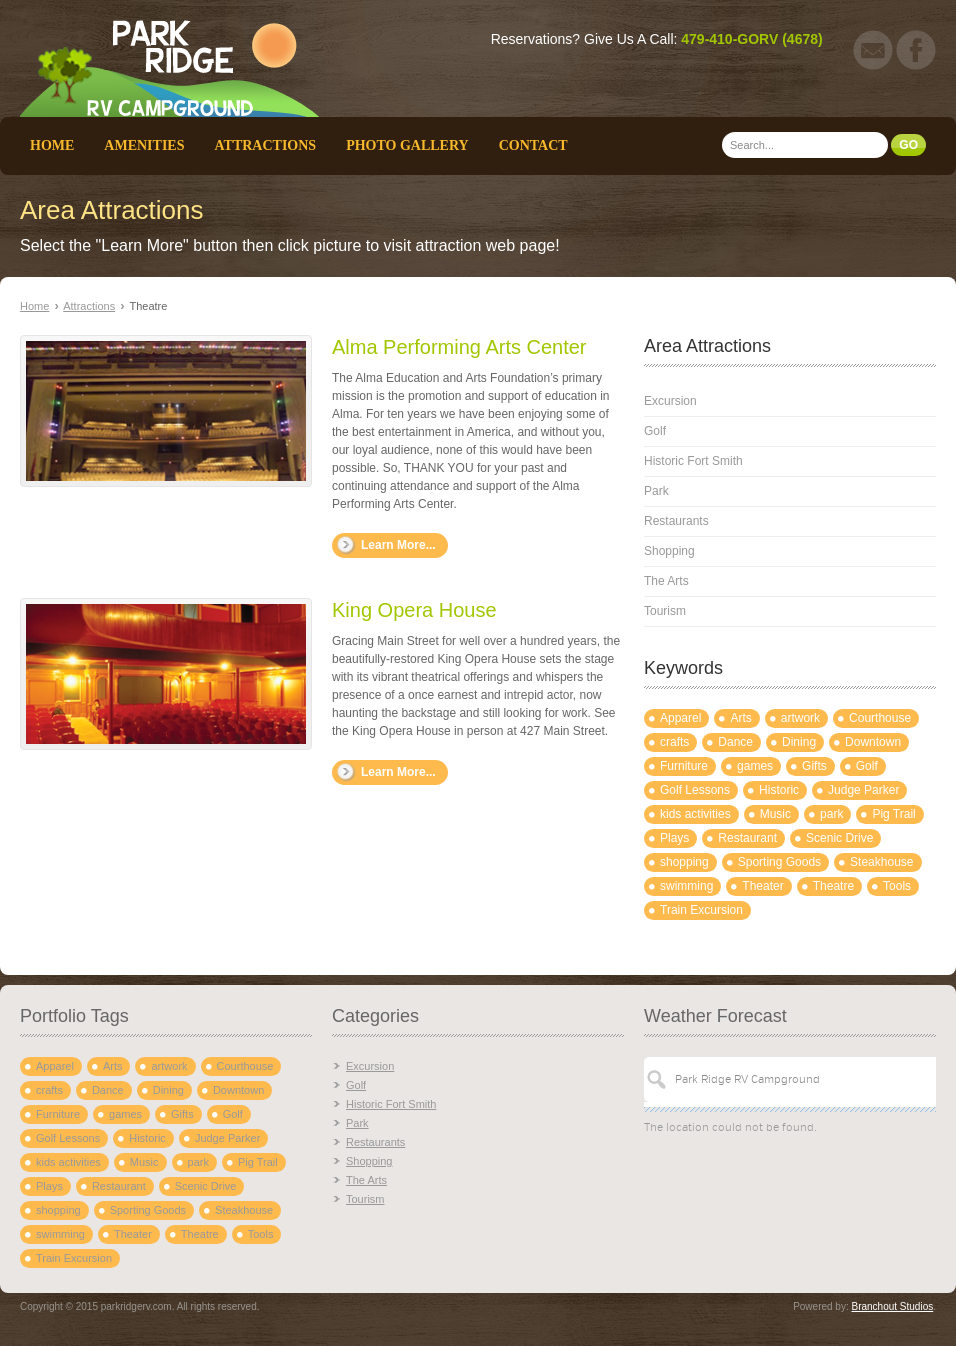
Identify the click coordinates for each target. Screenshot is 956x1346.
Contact (533, 145)
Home (52, 145)
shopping (684, 862)
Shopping (669, 551)
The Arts (666, 581)
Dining (799, 742)
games (755, 766)
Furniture (684, 766)
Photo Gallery (407, 145)
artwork (800, 718)
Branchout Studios (893, 1306)
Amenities (144, 145)
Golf (655, 431)
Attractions (265, 145)
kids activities (695, 814)
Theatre (833, 886)
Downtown (873, 742)
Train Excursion (701, 910)
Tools (897, 886)
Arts (740, 718)
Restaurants (676, 521)
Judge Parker (863, 790)
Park (656, 491)
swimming (686, 886)
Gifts (814, 766)
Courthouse (880, 718)
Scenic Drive (839, 838)
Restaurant (747, 838)
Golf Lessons (695, 790)
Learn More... (398, 545)
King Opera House (414, 610)
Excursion (670, 401)
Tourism (665, 611)
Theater (762, 886)
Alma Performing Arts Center (459, 347)
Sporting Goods (779, 862)
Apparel (680, 718)
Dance (735, 742)
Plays (674, 838)
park (831, 814)
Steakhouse (881, 862)
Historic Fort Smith (693, 461)
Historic (779, 790)
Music (775, 814)
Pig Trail (893, 814)
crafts (674, 742)
